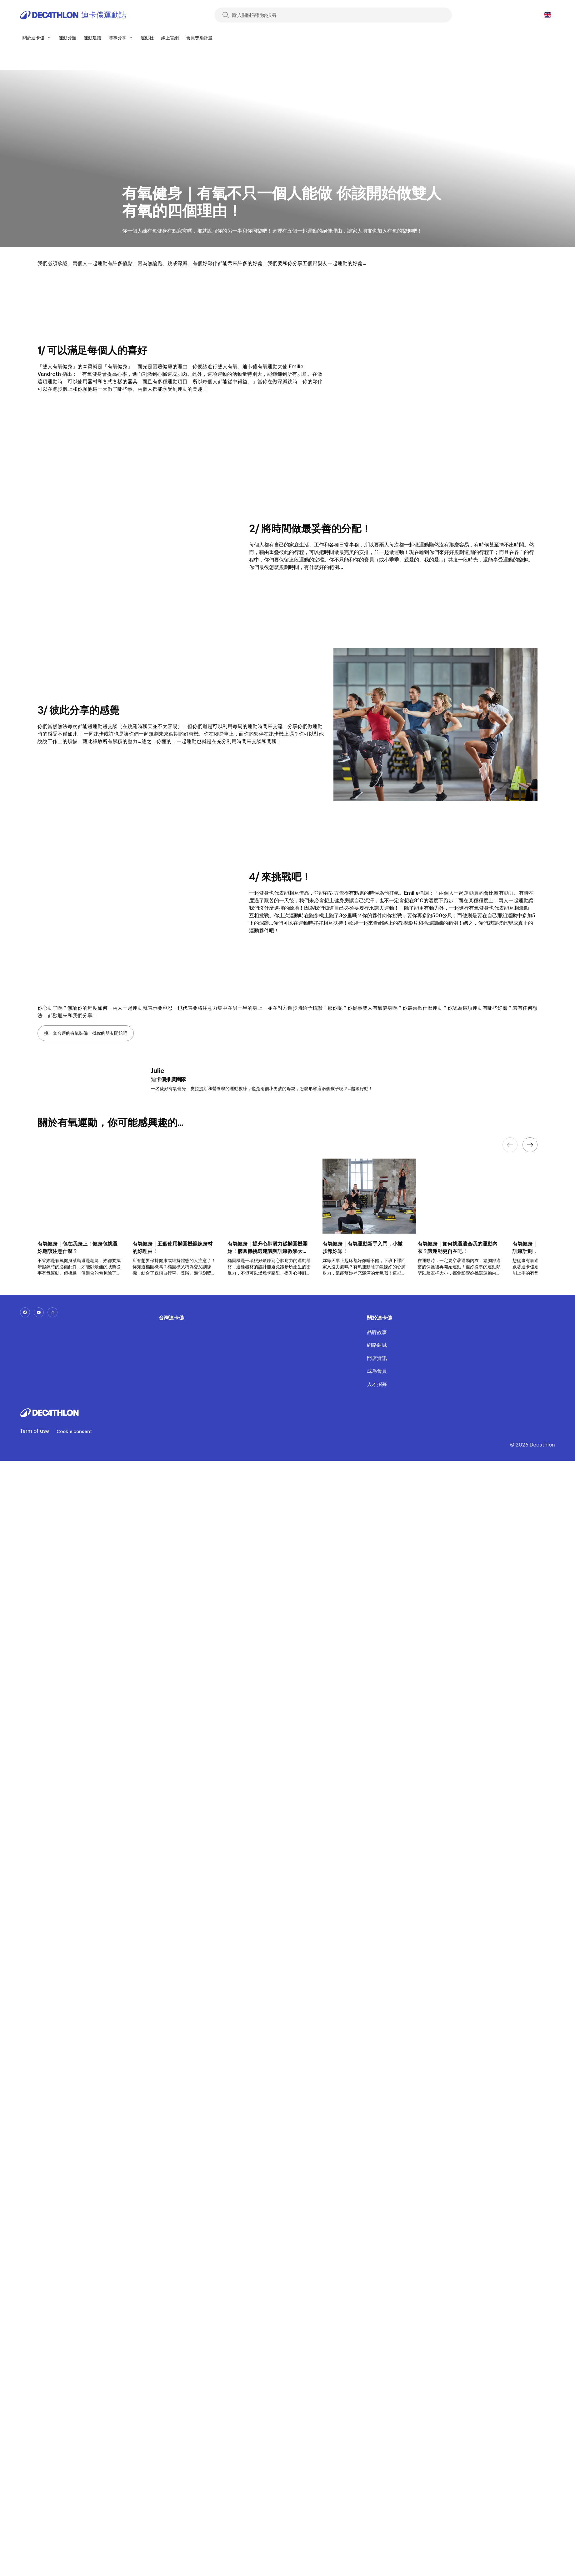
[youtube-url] (39, 1312)
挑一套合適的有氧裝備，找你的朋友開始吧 (85, 1033)
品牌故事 (377, 1332)
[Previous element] (510, 1144)
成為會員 (377, 1371)
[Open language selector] (547, 15)
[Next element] (530, 1144)
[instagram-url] (53, 1312)
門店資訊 (377, 1358)
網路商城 (377, 1345)
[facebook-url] (25, 1312)
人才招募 (377, 1384)
